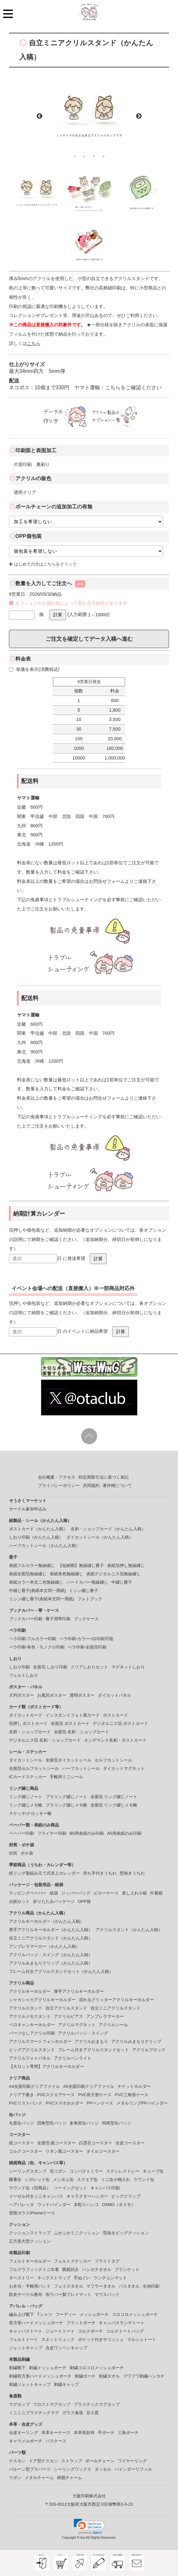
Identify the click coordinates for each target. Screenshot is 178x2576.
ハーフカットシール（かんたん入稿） (44, 1545)
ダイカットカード (25, 1715)
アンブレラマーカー (105, 2016)
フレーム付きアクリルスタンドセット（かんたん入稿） (61, 1971)
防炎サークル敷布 (25, 2294)
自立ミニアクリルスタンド (115, 2008)
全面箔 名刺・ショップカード (81, 1731)
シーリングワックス (72, 2469)
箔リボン (58, 2171)
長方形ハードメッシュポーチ (36, 2322)
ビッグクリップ (125, 2196)
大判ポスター (21, 1695)
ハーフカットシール (81, 1768)
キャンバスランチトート (122, 2322)
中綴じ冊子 (121, 1582)
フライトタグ (107, 2261)
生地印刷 (151, 2286)
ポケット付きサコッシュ (101, 2339)
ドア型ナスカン (43, 2460)
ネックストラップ (54, 2277)
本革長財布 (84, 2432)
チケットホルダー (134, 2086)
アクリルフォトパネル (30, 2058)
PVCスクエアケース (56, 2094)
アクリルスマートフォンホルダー (40, 2041)
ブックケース (86, 1618)
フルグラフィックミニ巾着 (34, 2269)
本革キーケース (56, 2432)
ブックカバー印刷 (25, 1618)
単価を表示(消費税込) (34, 669)
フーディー (65, 2314)
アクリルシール (113, 2024)
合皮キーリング (23, 2432)
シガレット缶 (37, 2179)
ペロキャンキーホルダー (32, 2024)
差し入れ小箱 (134, 1893)
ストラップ (71, 2460)
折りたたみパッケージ (54, 1901)
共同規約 (91, 1485)
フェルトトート (23, 2339)
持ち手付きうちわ (99, 1873)
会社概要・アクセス (56, 1477)
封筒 (13, 1853)
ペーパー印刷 (21, 1833)
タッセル (103, 2469)
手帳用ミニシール (66, 1776)
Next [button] (139, 116)
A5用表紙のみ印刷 (124, 1833)
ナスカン (17, 2460)
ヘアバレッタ (21, 2204)
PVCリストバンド (26, 2103)
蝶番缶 (15, 2179)
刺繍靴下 (17, 2367)
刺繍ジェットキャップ (30, 2384)
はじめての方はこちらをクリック (43, 564)
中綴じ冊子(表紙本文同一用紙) (37, 1590)
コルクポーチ (90, 2331)
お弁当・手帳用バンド (30, 2286)
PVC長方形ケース (95, 2094)
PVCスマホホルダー (64, 2103)
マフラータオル (100, 2286)
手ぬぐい (82, 2277)
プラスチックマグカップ (97, 2404)
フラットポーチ (81, 2322)
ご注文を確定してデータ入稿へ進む (89, 639)
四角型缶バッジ (51, 2123)
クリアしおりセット (89, 1667)
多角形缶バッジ (84, 2123)
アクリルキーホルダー (30, 1991)
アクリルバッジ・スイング (83, 2033)
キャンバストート (25, 2331)
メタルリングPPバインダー (142, 2103)
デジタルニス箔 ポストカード (120, 1723)
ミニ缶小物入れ (115, 2179)
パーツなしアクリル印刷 (32, 2033)
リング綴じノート (25, 1796)
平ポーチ (106, 2432)
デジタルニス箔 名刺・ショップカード (45, 1740)
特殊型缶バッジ (116, 2123)
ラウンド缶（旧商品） (30, 2187)
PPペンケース (100, 2103)
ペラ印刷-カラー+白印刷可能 (86, 1638)
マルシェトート (141, 2339)
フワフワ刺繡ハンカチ (144, 2376)
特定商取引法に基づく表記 (104, 1477)
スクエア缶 (87, 2179)
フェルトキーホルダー (30, 2261)
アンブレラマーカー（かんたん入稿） (44, 1946)
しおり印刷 (19, 1667)
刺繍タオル (109, 2376)
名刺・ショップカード (30, 1731)
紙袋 (54, 1893)
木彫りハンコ (86, 2204)
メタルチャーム (39, 2477)
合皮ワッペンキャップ (66, 2347)
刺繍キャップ (66, 2384)
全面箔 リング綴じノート (114, 1796)
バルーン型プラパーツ (30, 2469)
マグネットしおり (128, 1667)
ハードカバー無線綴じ (87, 1582)
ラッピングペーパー (28, 1893)
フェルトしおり (23, 1675)
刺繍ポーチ (85, 2376)
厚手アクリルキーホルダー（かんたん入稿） (50, 1929)
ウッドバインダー (54, 2204)
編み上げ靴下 (21, 2314)
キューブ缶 (153, 2171)
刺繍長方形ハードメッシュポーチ (40, 2376)
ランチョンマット (110, 2277)
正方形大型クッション (30, 2241)
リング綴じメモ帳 (25, 1805)
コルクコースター (25, 2151)
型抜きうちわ (132, 1873)
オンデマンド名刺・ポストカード (115, 1740)
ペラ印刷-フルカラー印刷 (32, 1638)
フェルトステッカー (72, 2261)
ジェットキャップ (25, 2347)
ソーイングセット (70, 2187)
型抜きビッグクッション (126, 2232)
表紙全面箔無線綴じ (28, 1573)
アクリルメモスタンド (30, 2016)
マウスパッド (107, 2294)
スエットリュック (58, 2339)
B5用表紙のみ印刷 (87, 1833)
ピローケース (106, 1893)
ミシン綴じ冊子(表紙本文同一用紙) (41, 1598)
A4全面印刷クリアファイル (34, 2086)
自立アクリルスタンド (66, 2008)
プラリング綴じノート (66, 1796)
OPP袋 (84, 1901)
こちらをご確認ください (133, 387)
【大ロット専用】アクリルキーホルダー (46, 2066)
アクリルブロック (148, 2049)
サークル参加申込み (28, 1509)
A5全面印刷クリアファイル (88, 2086)
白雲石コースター (95, 2143)
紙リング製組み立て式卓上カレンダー (44, 1873)
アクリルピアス (68, 2016)
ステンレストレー (123, 2171)
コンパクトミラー (86, 2171)
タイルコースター (103, 2151)
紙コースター (21, 2143)
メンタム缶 (63, 2179)
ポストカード (115, 1715)
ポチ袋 (27, 1853)
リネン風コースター (64, 2151)
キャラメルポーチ (25, 2441)
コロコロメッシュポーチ (135, 2314)
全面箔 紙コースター (56, 2143)
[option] (89, 111)
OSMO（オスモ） (119, 2204)
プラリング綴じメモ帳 (66, 1805)
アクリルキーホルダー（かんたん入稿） (46, 1921)
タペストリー (21, 2277)
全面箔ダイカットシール (68, 1760)
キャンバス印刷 (105, 2187)
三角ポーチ (128, 2432)
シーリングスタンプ (28, 2171)
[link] (89, 2527)
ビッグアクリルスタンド (32, 2049)
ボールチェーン (99, 2460)
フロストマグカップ (52, 2404)
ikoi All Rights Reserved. (98, 2537)
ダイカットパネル (114, 1695)
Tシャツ (44, 2314)
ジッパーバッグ (75, 1893)
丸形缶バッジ (21, 2123)
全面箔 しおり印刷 (50, 1667)
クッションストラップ (30, 2232)
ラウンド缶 (143, 2179)
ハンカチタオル (96, 2269)
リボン (15, 2477)
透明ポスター (82, 1695)
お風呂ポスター (51, 1695)
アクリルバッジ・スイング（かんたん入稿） (50, 1954)
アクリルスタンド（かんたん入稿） (129, 1929)
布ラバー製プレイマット (68, 2294)
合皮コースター (130, 2143)
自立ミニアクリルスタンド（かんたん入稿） (50, 1938)
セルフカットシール (113, 1760)
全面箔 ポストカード (70, 1723)
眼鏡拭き (70, 2269)
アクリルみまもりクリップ (136, 2041)
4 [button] (103, 156)
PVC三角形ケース (131, 2094)
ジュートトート (60, 2331)
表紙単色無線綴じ (66, 1573)
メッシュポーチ (94, 2314)
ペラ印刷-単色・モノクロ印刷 (36, 1647)
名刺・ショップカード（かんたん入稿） (108, 1528)
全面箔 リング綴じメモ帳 (114, 1805)
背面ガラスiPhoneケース (32, 2213)
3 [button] (94, 156)
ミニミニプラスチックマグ (34, 2412)
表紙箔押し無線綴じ (126, 1565)
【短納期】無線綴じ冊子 (81, 1565)
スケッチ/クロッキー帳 (30, 1813)
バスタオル (129, 2286)
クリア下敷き (21, 2094)
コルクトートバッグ (125, 2331)
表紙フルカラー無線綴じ (32, 1565)
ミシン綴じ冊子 (83, 1590)
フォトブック (89, 1598)
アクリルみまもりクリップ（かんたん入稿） (50, 1963)
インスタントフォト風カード (73, 1715)
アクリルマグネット (77, 2024)
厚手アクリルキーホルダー (79, 1991)
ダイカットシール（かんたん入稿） (99, 1537)
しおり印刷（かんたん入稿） (36, 1537)
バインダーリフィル (133, 2469)
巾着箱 (156, 1893)
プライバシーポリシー (59, 1485)
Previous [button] (39, 116)
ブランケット (127, 2269)
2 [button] (84, 156)
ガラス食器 (72, 2412)
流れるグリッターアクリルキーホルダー (116, 1999)
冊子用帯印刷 (58, 1618)
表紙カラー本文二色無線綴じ (36, 1582)
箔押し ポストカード (28, 1723)
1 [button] (75, 156)
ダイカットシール (25, 1760)
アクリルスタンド (25, 2008)
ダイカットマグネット (124, 1768)
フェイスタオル (68, 2286)
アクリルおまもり (91, 2041)
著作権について (117, 1485)
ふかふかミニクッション (77, 2232)
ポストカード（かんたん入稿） (38, 1528)
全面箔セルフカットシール (34, 1768)
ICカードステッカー (28, 1776)
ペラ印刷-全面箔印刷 (87, 1647)
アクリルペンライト (72, 2058)
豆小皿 (92, 2412)
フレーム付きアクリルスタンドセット (93, 2049)
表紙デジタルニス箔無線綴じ (113, 1573)
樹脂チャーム (69, 2477)
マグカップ (19, 2404)
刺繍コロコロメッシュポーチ (97, 2367)
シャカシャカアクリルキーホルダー (42, 1999)
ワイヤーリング (132, 2460)
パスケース (56, 2441)
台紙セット (19, 1901)
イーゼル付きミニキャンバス (36, 2196)
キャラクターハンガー (87, 2196)
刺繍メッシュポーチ (47, 2367)
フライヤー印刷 (51, 1833)
